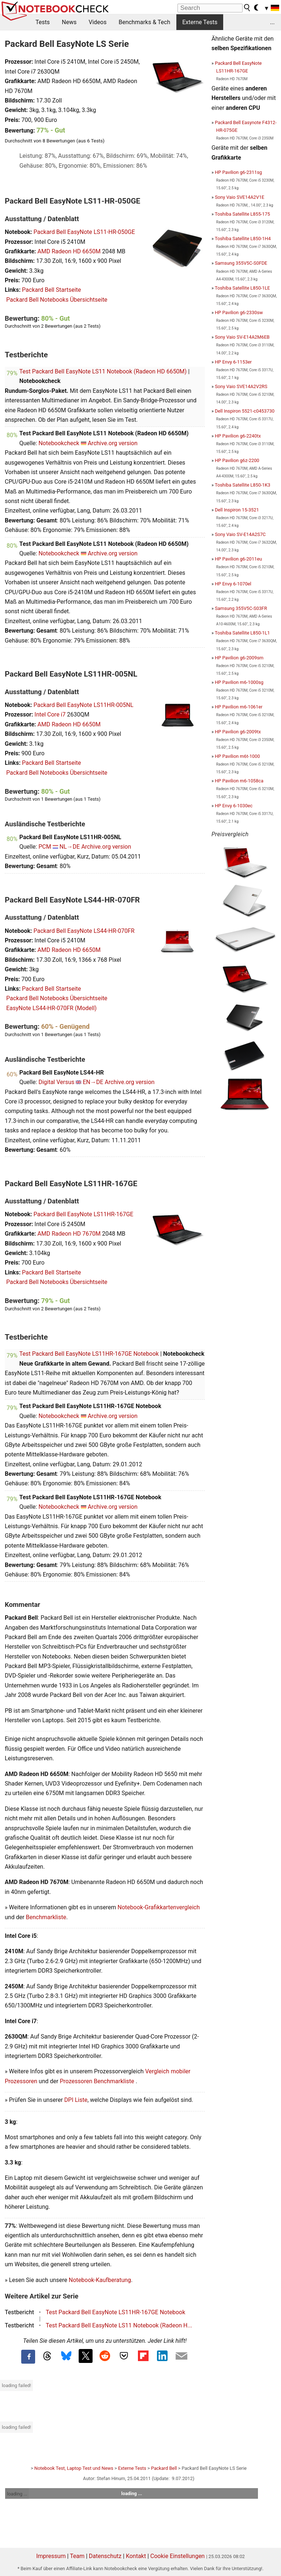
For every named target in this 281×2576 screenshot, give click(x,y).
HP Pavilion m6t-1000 (237, 756)
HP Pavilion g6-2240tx (238, 436)
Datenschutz (105, 2556)
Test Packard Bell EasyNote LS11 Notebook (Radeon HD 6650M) (103, 371)
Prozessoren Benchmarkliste (97, 2081)
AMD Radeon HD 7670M (69, 1233)
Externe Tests (199, 22)
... (272, 22)
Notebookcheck (58, 443)
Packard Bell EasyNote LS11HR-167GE (83, 1214)
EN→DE (93, 1082)
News (69, 22)
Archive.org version (113, 443)
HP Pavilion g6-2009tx (238, 731)
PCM (44, 846)
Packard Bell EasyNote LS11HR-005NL (83, 704)
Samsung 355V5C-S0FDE (241, 263)
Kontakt (136, 2556)
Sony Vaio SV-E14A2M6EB (242, 337)
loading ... (17, 2494)
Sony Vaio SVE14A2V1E (239, 197)
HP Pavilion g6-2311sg (238, 172)
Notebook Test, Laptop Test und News (73, 2468)
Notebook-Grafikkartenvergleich (158, 1907)
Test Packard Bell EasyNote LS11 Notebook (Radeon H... (119, 2325)
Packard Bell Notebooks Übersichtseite (56, 299)
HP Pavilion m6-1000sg (239, 682)
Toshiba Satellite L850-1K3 (242, 485)
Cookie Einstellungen (177, 2556)
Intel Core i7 (49, 714)
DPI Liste (75, 2099)
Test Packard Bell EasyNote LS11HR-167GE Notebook (89, 1353)
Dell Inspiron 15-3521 (237, 510)
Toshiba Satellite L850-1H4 (243, 238)
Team (77, 2556)
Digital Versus (56, 1082)
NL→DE (70, 846)
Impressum (51, 2556)
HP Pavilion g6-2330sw (239, 312)
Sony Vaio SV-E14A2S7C (240, 534)
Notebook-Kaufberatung (100, 2280)
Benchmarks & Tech (144, 22)
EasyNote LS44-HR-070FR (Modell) (51, 1008)
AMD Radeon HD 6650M (69, 251)
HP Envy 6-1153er (233, 362)
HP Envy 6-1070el (233, 584)
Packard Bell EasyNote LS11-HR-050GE (84, 231)
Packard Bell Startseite (51, 289)
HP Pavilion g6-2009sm (239, 657)
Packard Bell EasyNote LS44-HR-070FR (83, 930)
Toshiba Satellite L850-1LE (242, 288)
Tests (42, 22)
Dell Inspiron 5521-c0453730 (244, 411)
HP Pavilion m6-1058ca (239, 780)
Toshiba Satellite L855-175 (242, 214)
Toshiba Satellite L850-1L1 (242, 633)
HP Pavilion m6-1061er (238, 707)
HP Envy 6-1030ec (233, 805)
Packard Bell (164, 2468)
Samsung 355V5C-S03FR (241, 608)
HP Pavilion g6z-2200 (237, 460)
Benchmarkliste (46, 1917)
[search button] (247, 7)
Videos (97, 22)
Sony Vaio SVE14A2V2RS (241, 386)
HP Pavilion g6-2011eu (238, 559)
